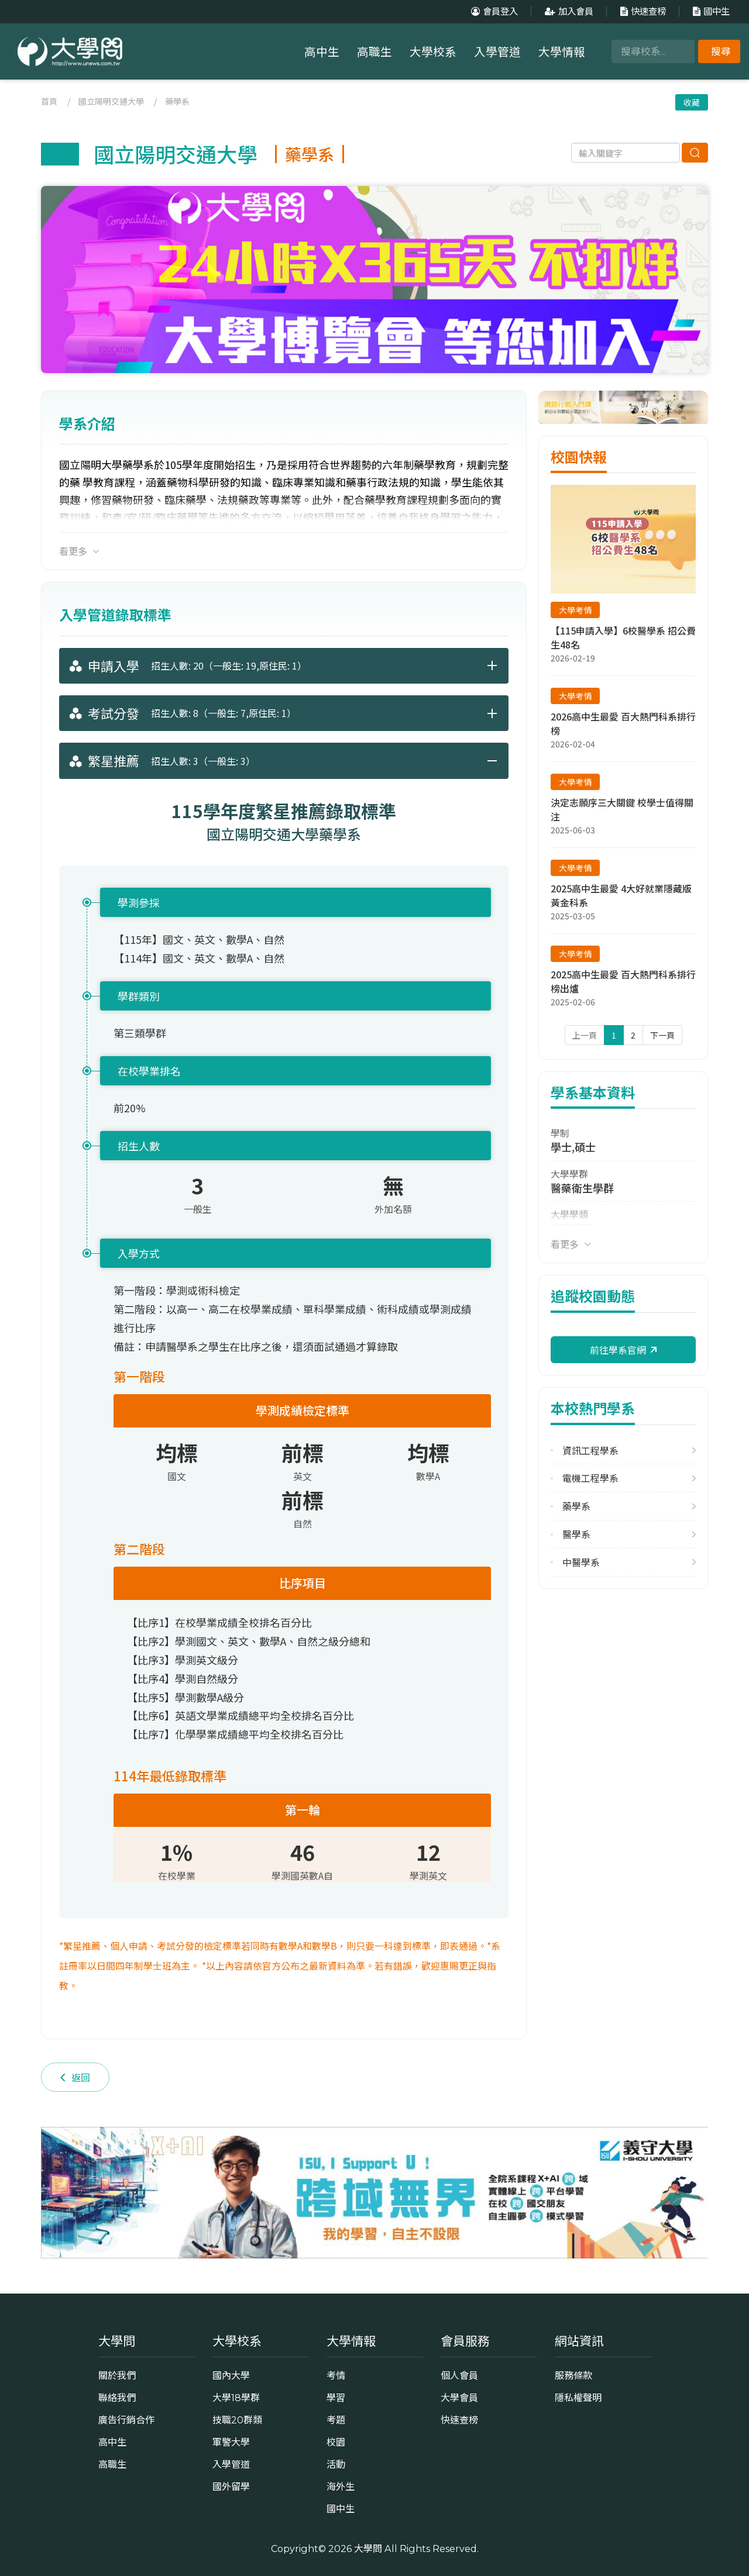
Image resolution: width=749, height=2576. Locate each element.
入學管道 (497, 52)
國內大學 (231, 2375)
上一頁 (584, 1035)
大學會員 (459, 2397)
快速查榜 (641, 11)
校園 (336, 2442)
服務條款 (573, 2375)
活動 (336, 2464)
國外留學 (231, 2486)
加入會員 (567, 11)
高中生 (321, 52)
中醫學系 (581, 1562)
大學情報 (561, 52)
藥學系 (177, 101)
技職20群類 (237, 2420)
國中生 (710, 11)
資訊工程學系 (590, 1450)
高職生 (374, 52)
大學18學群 (236, 2397)
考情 (336, 2375)
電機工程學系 (590, 1478)
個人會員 (459, 2375)
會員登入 (493, 11)
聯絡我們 (117, 2397)
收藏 (691, 102)
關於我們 (117, 2375)
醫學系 (576, 1534)
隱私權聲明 (578, 2397)
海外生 (341, 2486)
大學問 (368, 2548)
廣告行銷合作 (126, 2420)
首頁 (49, 101)
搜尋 (721, 51)
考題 (336, 2420)
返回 (75, 2077)
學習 (336, 2397)
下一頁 (662, 1035)
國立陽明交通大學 (111, 101)
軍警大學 (231, 2442)
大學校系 (433, 52)
